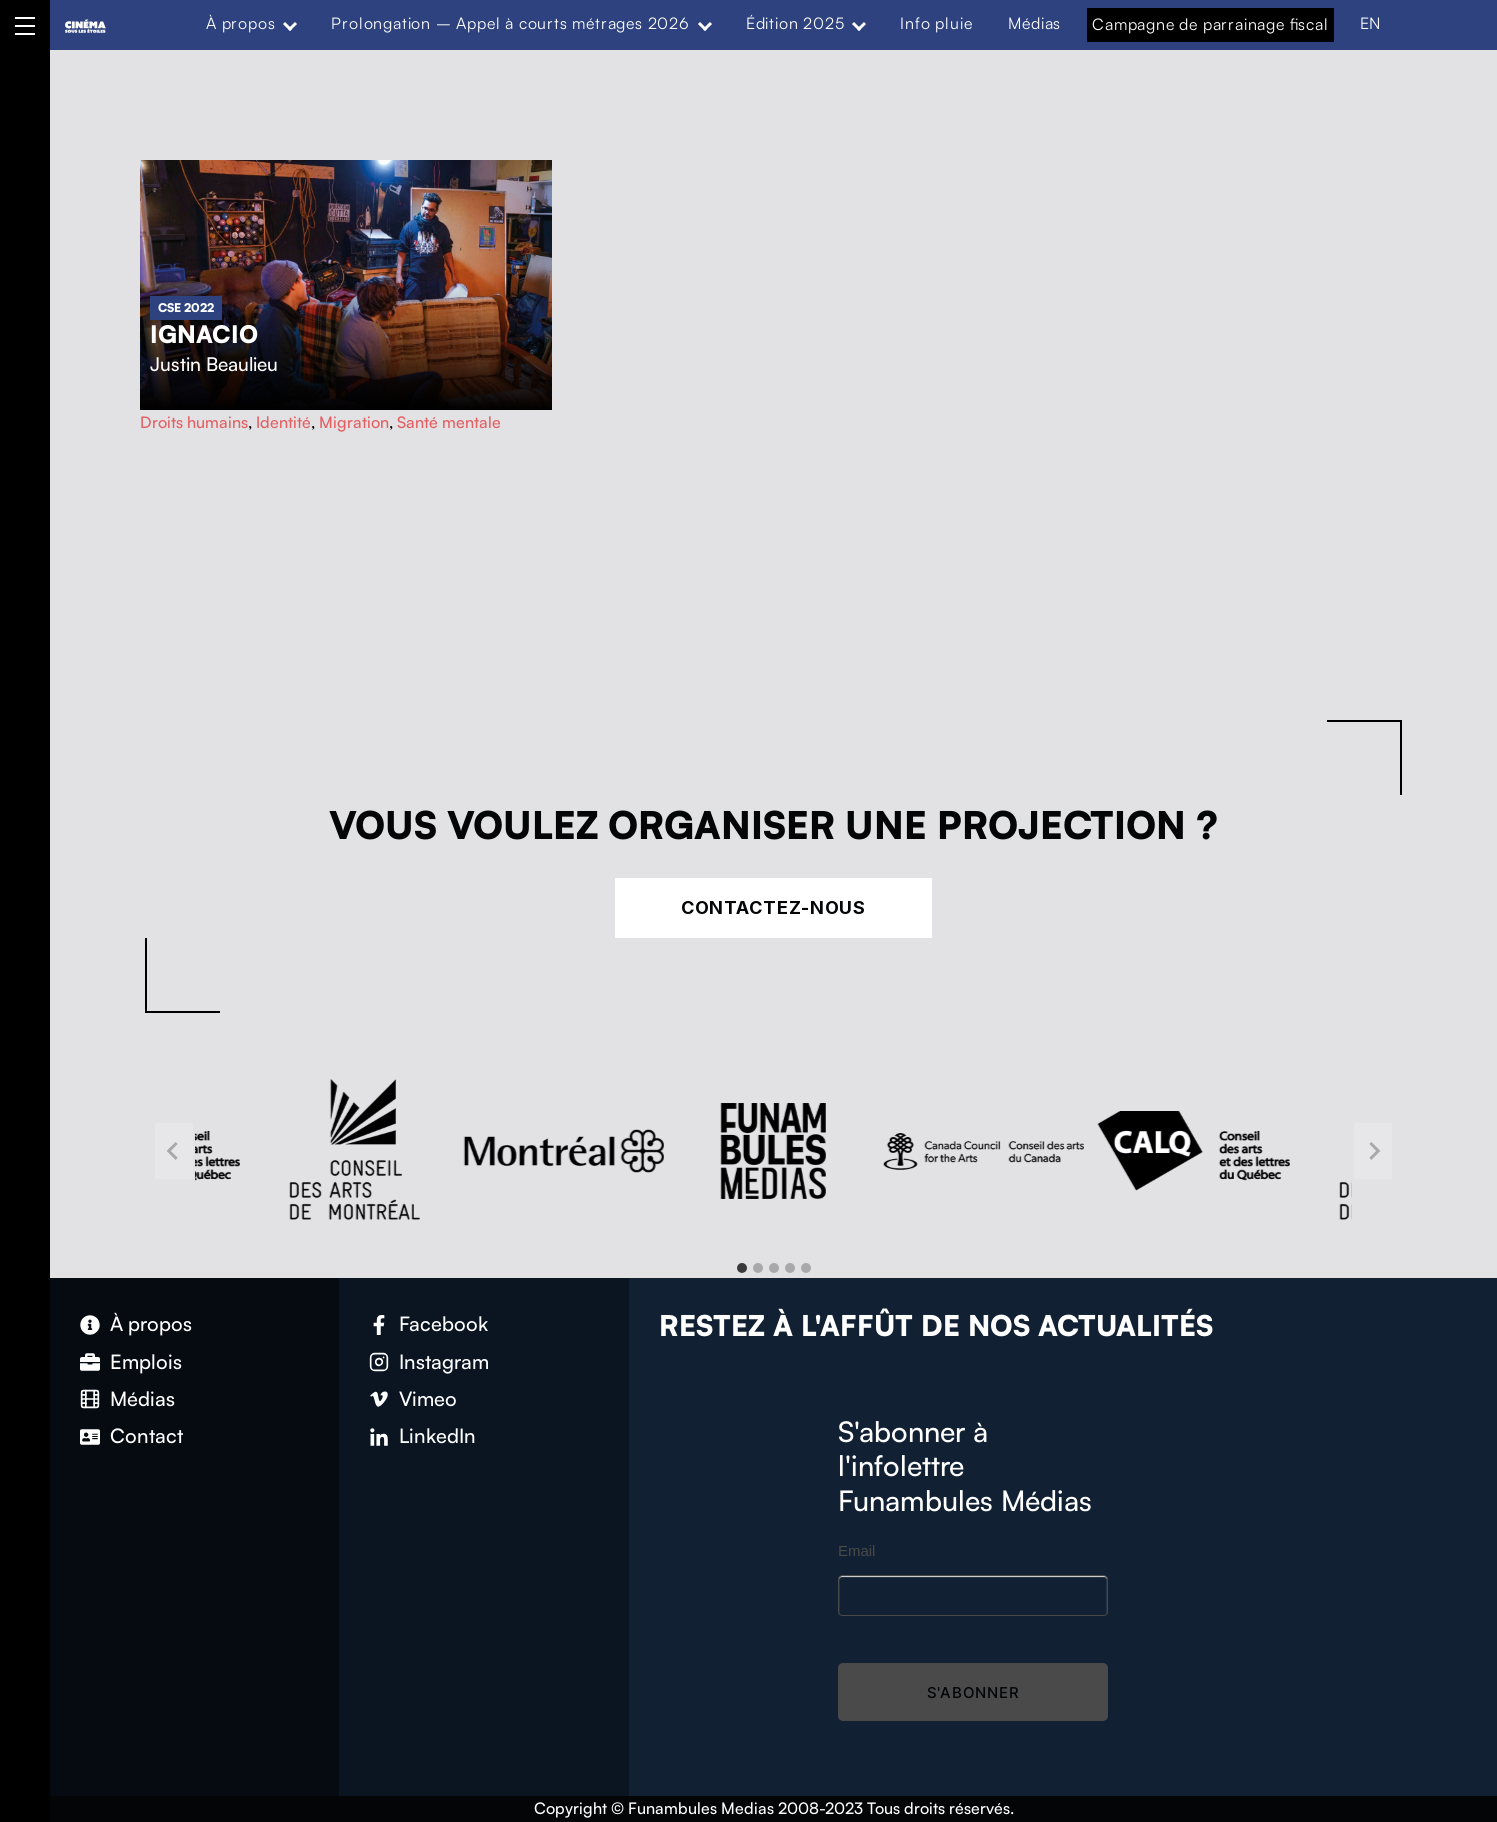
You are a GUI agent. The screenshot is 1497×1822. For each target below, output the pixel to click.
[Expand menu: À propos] (290, 24)
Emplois (146, 1361)
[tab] (742, 1268)
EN (1371, 23)
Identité (283, 422)
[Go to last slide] (174, 1151)
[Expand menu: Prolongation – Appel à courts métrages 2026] (705, 24)
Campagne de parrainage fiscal (1210, 24)
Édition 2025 (795, 23)
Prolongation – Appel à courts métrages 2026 (510, 23)
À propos (240, 23)
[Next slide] (1373, 1151)
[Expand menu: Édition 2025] (859, 24)
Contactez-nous (774, 907)
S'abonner (973, 1692)
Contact (146, 1435)
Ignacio (204, 334)
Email (857, 1550)
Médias (1034, 23)
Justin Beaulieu (214, 364)
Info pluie (936, 23)
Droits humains (194, 422)
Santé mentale (449, 422)
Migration (354, 422)
